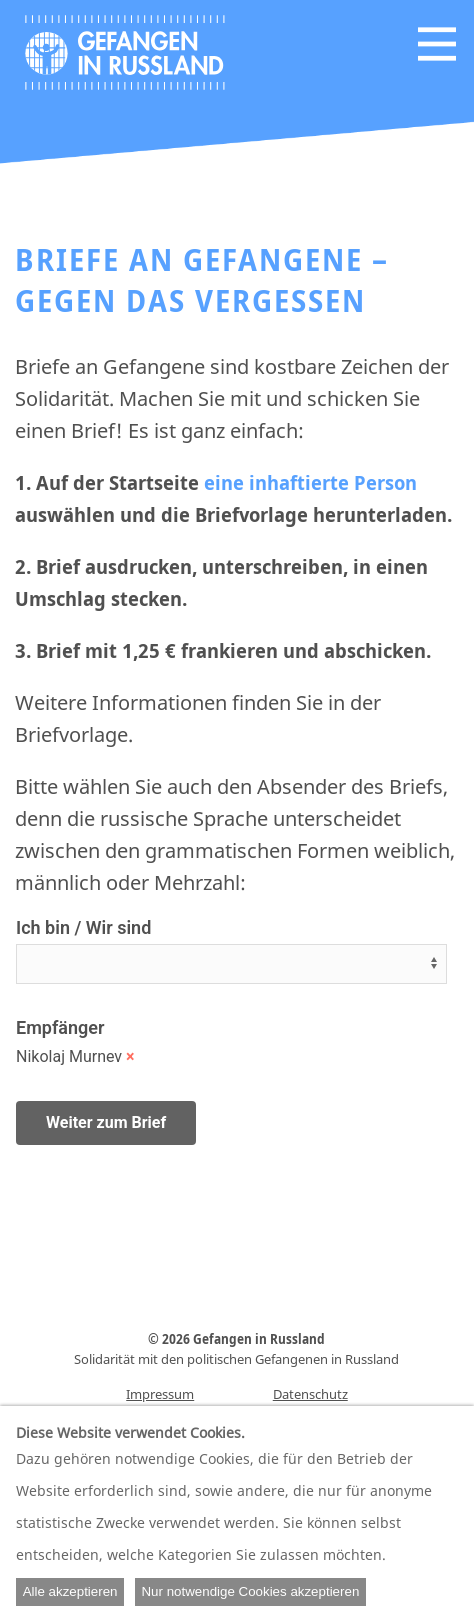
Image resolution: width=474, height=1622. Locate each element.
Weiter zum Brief (106, 1122)
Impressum (160, 1394)
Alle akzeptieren (70, 1591)
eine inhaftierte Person (310, 482)
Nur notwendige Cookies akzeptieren (250, 1591)
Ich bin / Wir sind (83, 927)
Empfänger (60, 1027)
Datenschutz (310, 1394)
